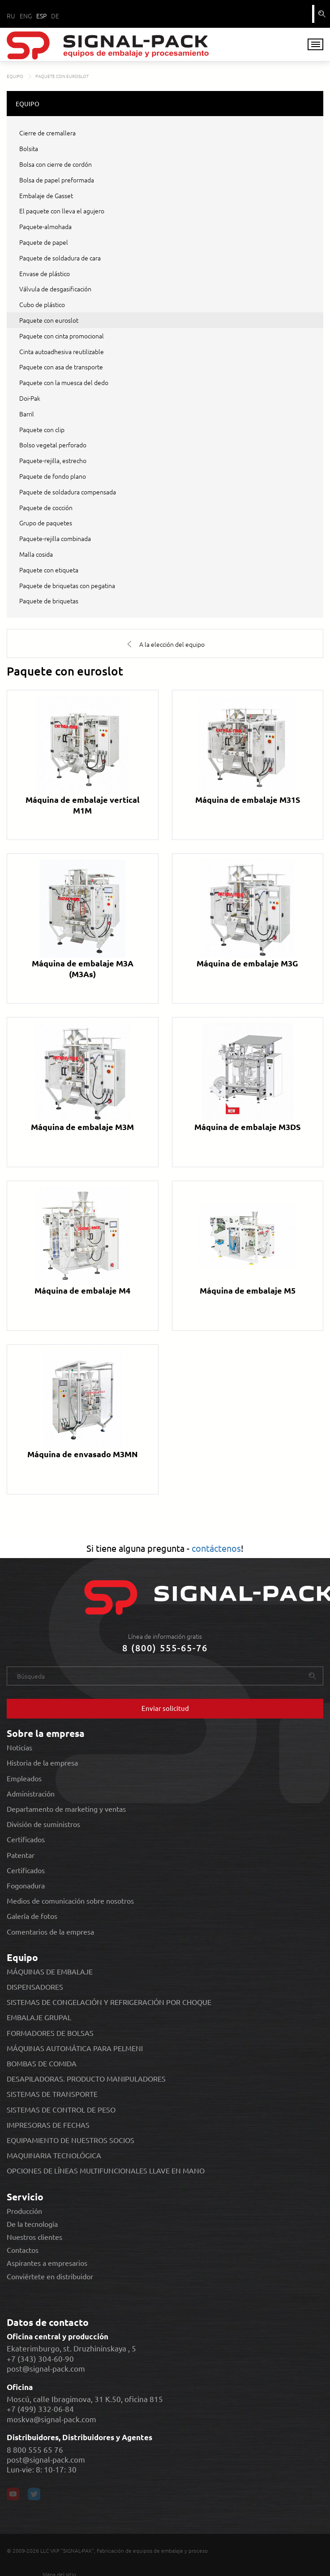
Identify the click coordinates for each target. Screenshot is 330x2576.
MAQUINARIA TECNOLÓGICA (54, 2154)
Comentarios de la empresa (50, 1930)
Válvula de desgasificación (55, 287)
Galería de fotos (32, 1915)
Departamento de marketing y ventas (66, 1807)
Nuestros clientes (34, 2236)
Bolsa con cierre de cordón (55, 162)
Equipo (22, 1955)
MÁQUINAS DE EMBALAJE (50, 1970)
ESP (41, 15)
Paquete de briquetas (48, 599)
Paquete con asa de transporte (61, 365)
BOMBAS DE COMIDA (42, 2062)
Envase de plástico (44, 272)
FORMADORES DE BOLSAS (50, 2031)
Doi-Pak (29, 396)
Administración (31, 1792)
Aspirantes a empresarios (47, 2262)
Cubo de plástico (42, 303)
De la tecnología (32, 2222)
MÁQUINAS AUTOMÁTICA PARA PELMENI (75, 2047)
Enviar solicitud (165, 1707)
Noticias (19, 1746)
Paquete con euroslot (48, 318)
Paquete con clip (41, 428)
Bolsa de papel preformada (56, 178)
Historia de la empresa (42, 1762)
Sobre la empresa (46, 1732)
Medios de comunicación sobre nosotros (70, 1900)
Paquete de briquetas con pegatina (67, 584)
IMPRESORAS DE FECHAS (48, 2123)
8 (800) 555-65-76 (165, 1647)
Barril (26, 412)
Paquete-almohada (45, 225)
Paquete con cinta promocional (61, 334)
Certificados (26, 1838)
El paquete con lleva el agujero (61, 209)
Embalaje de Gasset (46, 194)
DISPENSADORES (35, 1986)
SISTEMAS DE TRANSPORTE (52, 2093)
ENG (26, 15)
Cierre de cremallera (47, 131)
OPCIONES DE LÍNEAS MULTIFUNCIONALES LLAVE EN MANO (106, 2169)
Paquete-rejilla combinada (55, 537)
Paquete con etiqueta (48, 568)
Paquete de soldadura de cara (60, 256)
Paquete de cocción (46, 506)
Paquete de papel (43, 240)
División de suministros (43, 1823)
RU (11, 15)
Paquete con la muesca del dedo (63, 381)
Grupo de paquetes (45, 521)
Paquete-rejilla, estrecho (52, 459)
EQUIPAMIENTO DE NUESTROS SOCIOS (70, 2138)
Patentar (20, 1853)
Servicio (25, 2195)
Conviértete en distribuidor (50, 2275)
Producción (24, 2209)
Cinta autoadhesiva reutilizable (61, 350)
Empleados (24, 1777)
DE (55, 15)
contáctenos (216, 1547)
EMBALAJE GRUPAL (39, 2016)
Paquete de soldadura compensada (67, 490)
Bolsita (28, 147)
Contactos (23, 2249)
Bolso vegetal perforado (52, 443)
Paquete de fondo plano (52, 474)
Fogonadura (26, 1884)
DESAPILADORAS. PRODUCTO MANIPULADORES (86, 2078)
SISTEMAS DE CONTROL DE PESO (61, 2108)
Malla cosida (36, 552)
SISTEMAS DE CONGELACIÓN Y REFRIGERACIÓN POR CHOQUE (109, 2001)
